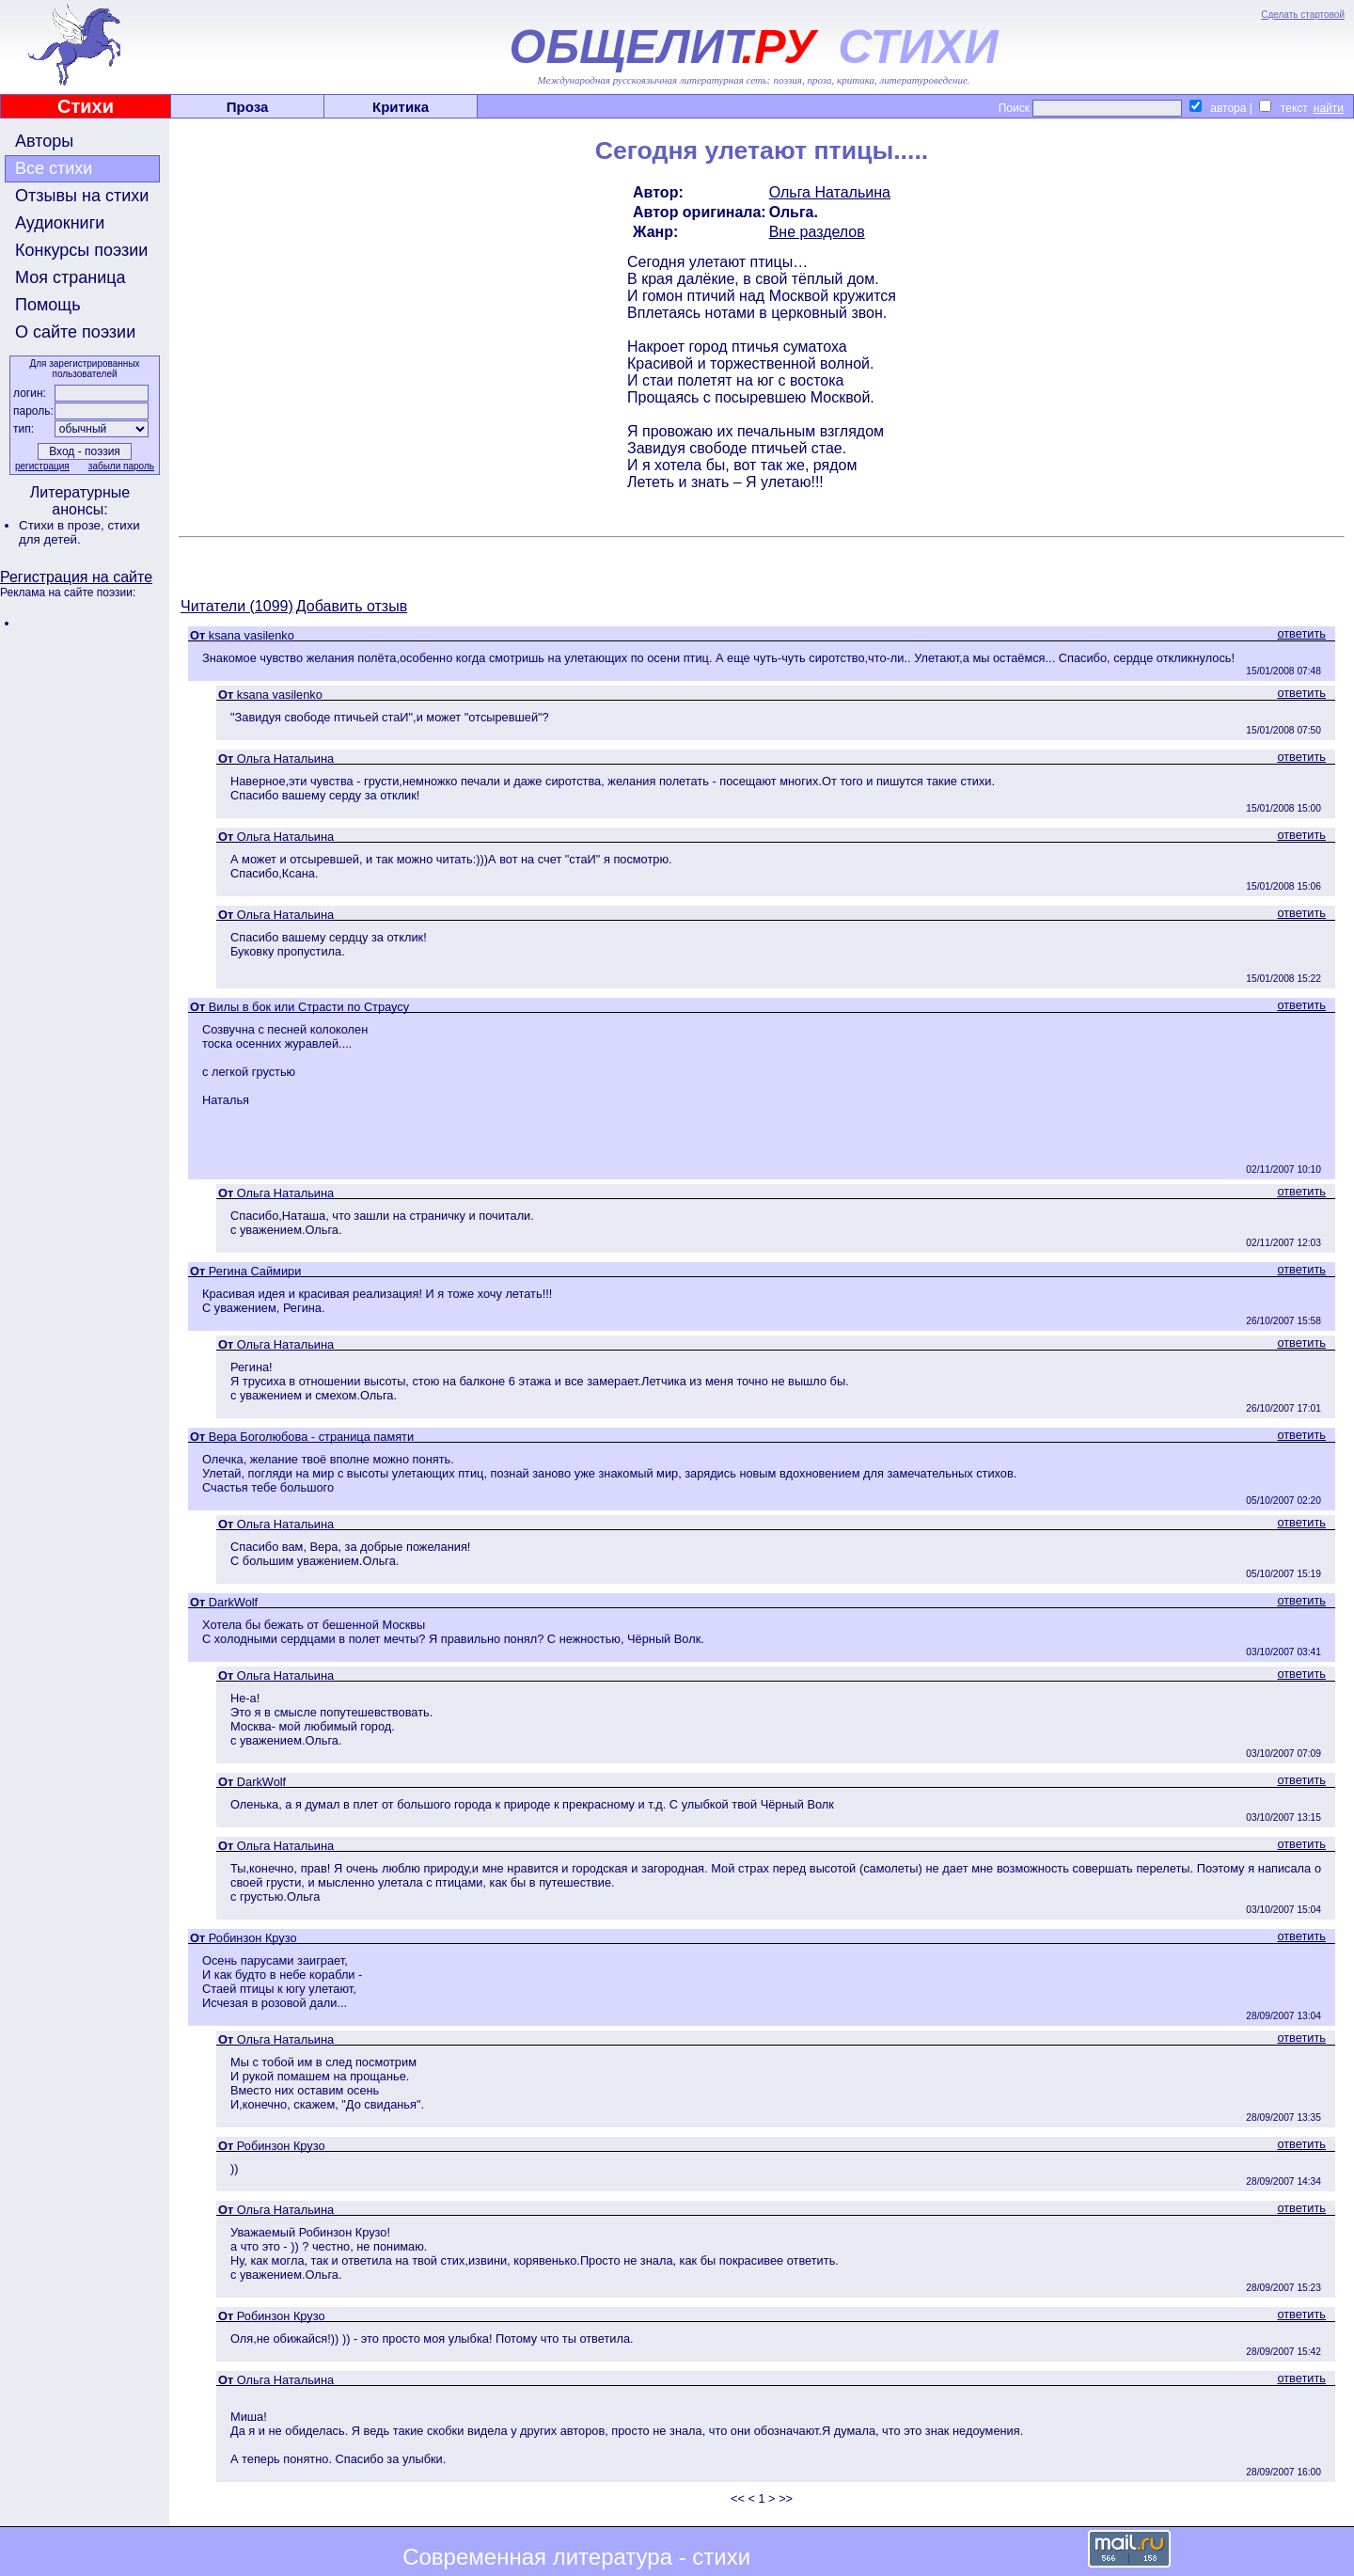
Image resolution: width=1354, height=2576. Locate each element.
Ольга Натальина (829, 192)
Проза (248, 107)
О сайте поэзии (75, 332)
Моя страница (70, 277)
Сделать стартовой (1303, 14)
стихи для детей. (79, 532)
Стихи (85, 106)
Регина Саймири (255, 1271)
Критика (400, 107)
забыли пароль (121, 466)
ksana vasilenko (251, 635)
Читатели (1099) (237, 606)
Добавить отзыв (351, 606)
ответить (1301, 633)
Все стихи (53, 168)
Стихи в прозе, (63, 525)
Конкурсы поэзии (81, 250)
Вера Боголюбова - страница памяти (311, 1437)
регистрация (42, 466)
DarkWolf (233, 1602)
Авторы (44, 141)
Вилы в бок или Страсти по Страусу (309, 1007)
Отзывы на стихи (82, 195)
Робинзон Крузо (253, 1938)
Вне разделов (817, 232)
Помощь (48, 304)
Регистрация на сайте (76, 577)
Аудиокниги (59, 222)
